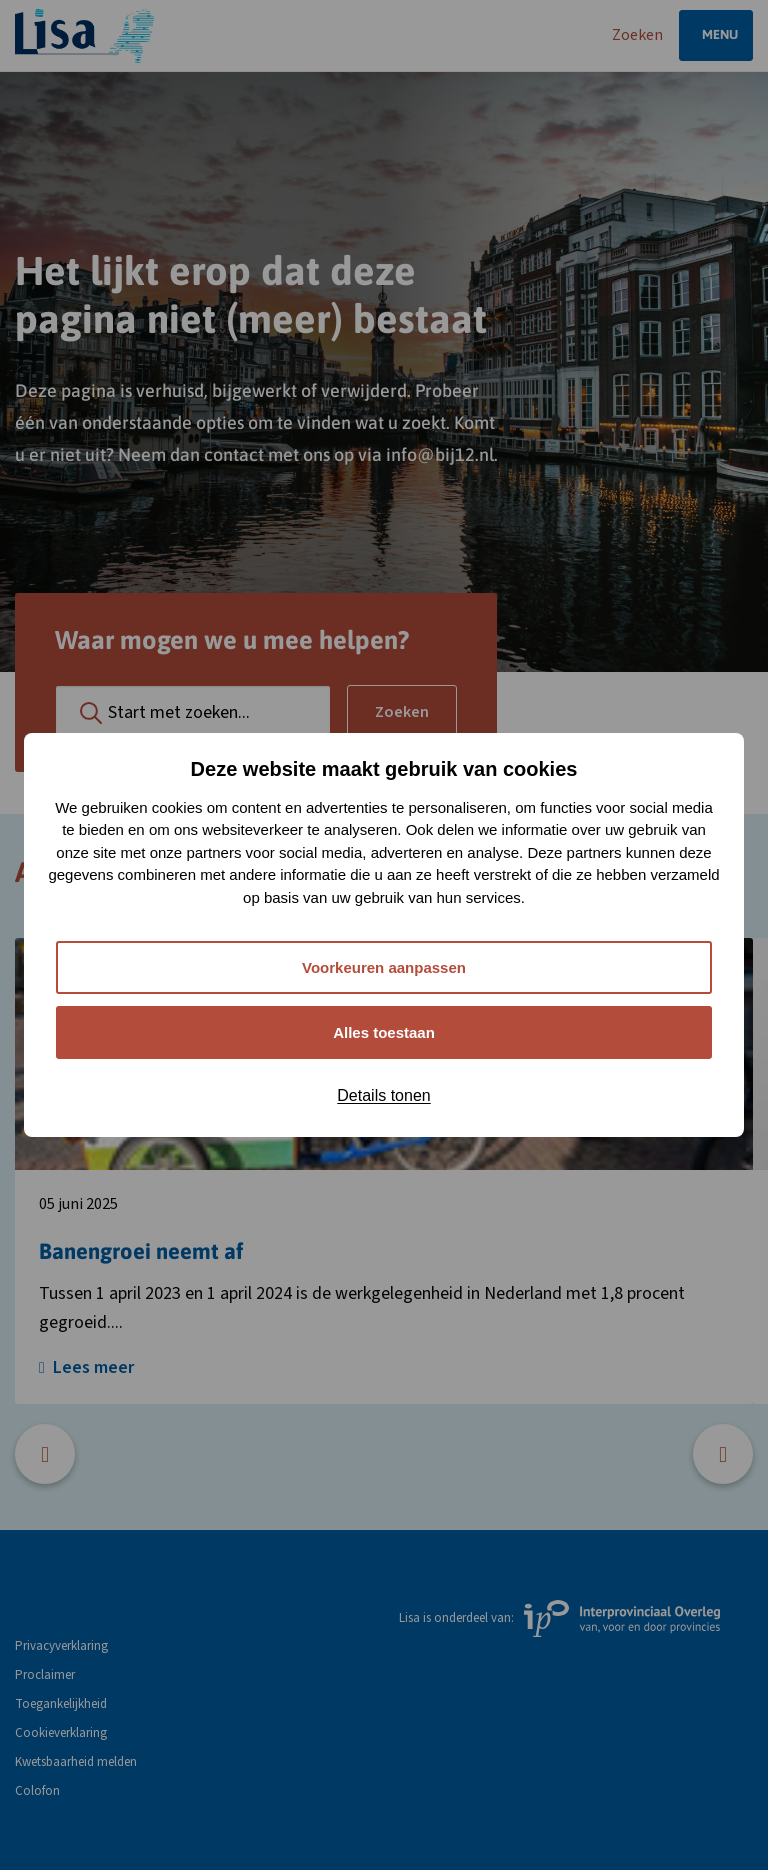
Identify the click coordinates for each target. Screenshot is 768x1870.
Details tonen (383, 1095)
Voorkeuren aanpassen (384, 967)
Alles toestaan (384, 1032)
